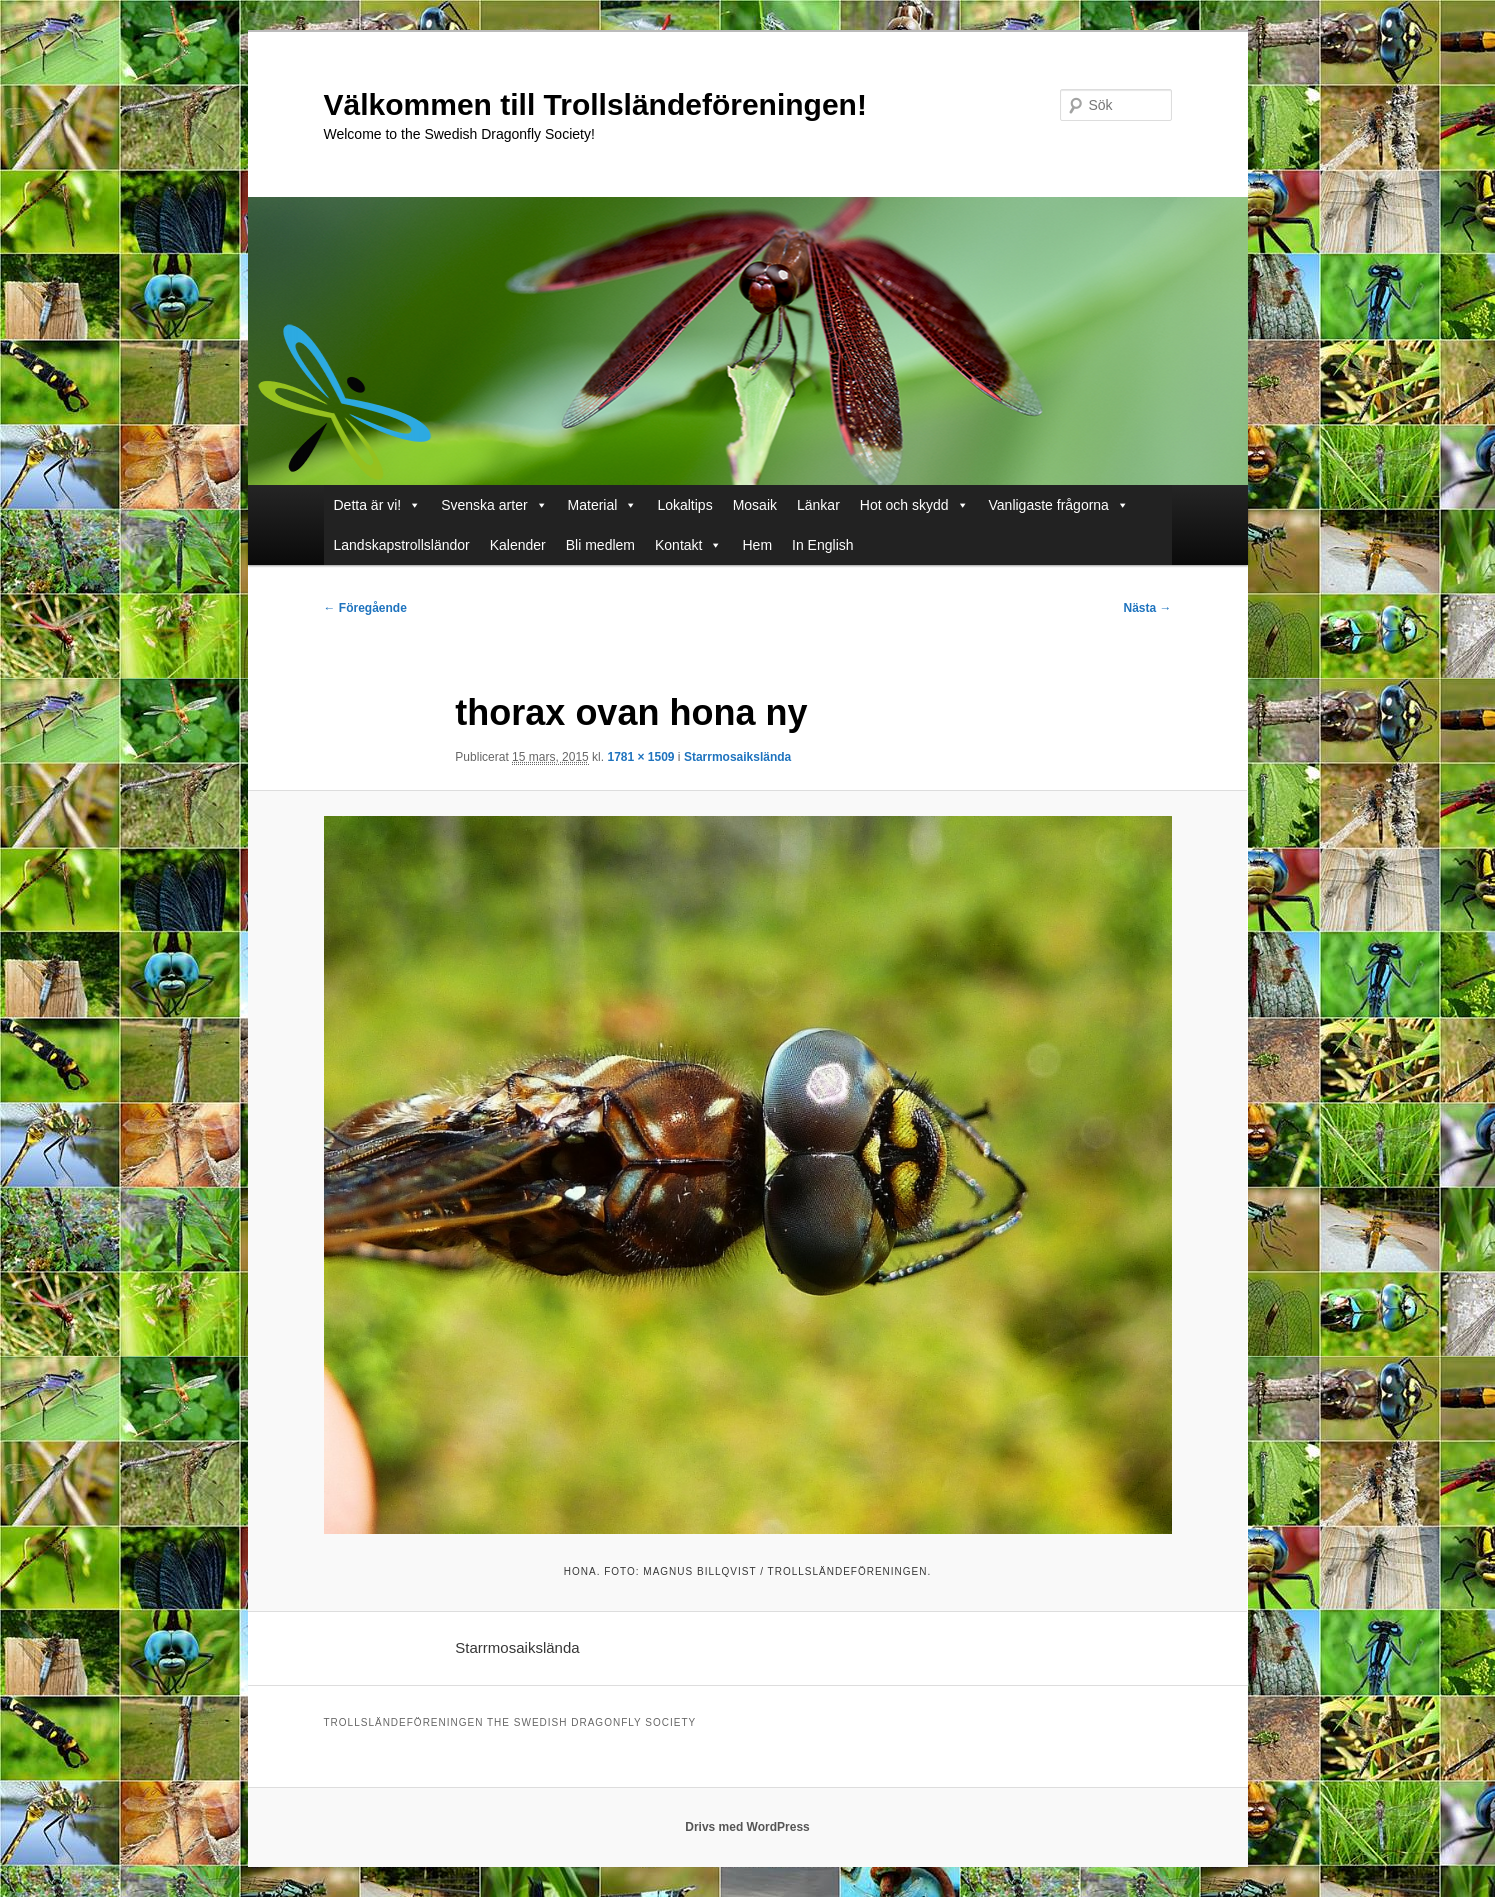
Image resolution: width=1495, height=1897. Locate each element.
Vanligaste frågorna (1049, 505)
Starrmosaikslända (737, 757)
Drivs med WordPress (747, 1827)
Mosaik (755, 505)
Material (593, 505)
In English (822, 545)
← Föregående (365, 608)
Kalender (518, 545)
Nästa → (1147, 608)
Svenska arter (484, 505)
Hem (757, 545)
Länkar (818, 505)
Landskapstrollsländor (402, 545)
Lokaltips (684, 505)
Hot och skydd (904, 505)
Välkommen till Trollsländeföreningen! (595, 104)
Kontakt (678, 545)
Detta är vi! (368, 505)
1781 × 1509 (640, 757)
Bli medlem (600, 545)
